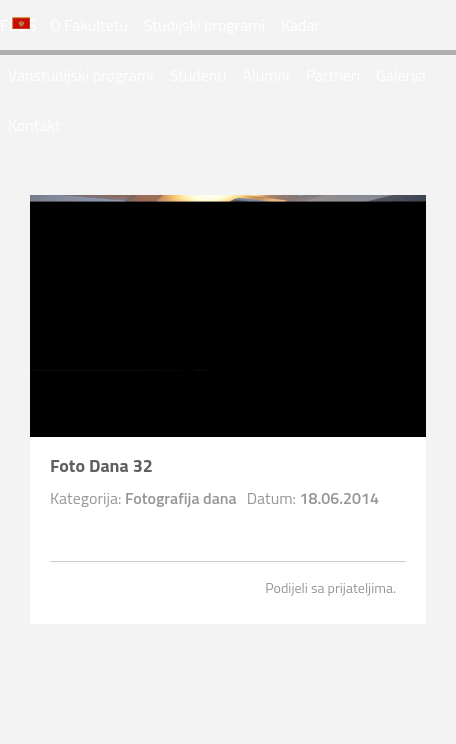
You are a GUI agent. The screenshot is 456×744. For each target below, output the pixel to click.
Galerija (401, 75)
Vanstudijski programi (81, 75)
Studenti (198, 75)
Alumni (265, 75)
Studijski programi (204, 25)
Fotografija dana (181, 498)
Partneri (333, 75)
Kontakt (34, 125)
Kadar (300, 25)
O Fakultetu (89, 25)
